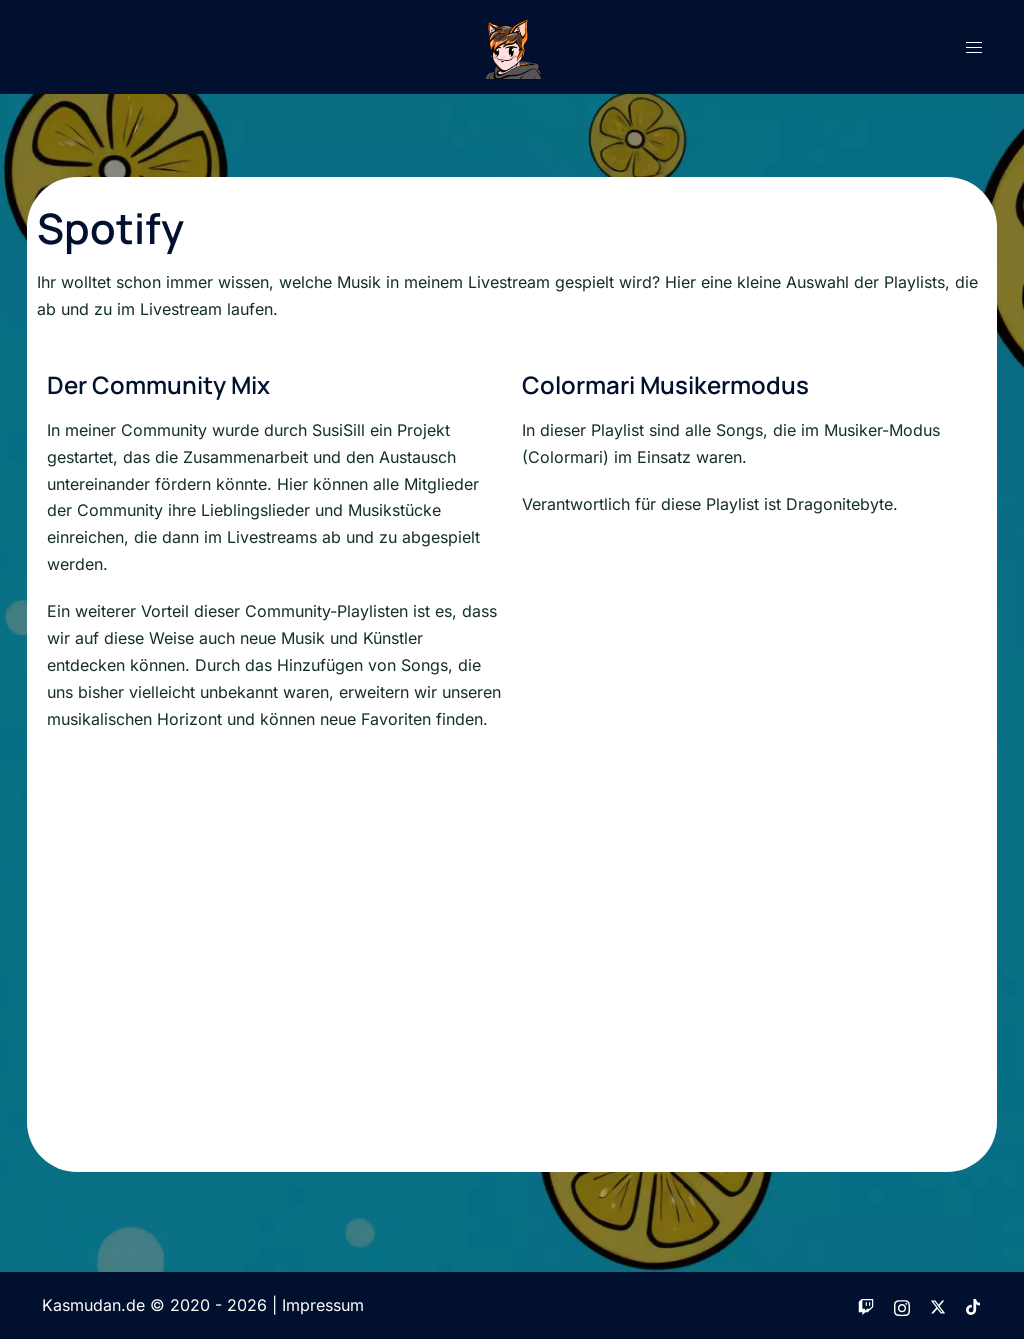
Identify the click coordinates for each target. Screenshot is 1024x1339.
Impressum (323, 1305)
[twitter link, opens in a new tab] (938, 1305)
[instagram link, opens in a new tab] (902, 1305)
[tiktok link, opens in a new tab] (974, 1305)
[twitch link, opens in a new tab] (866, 1305)
